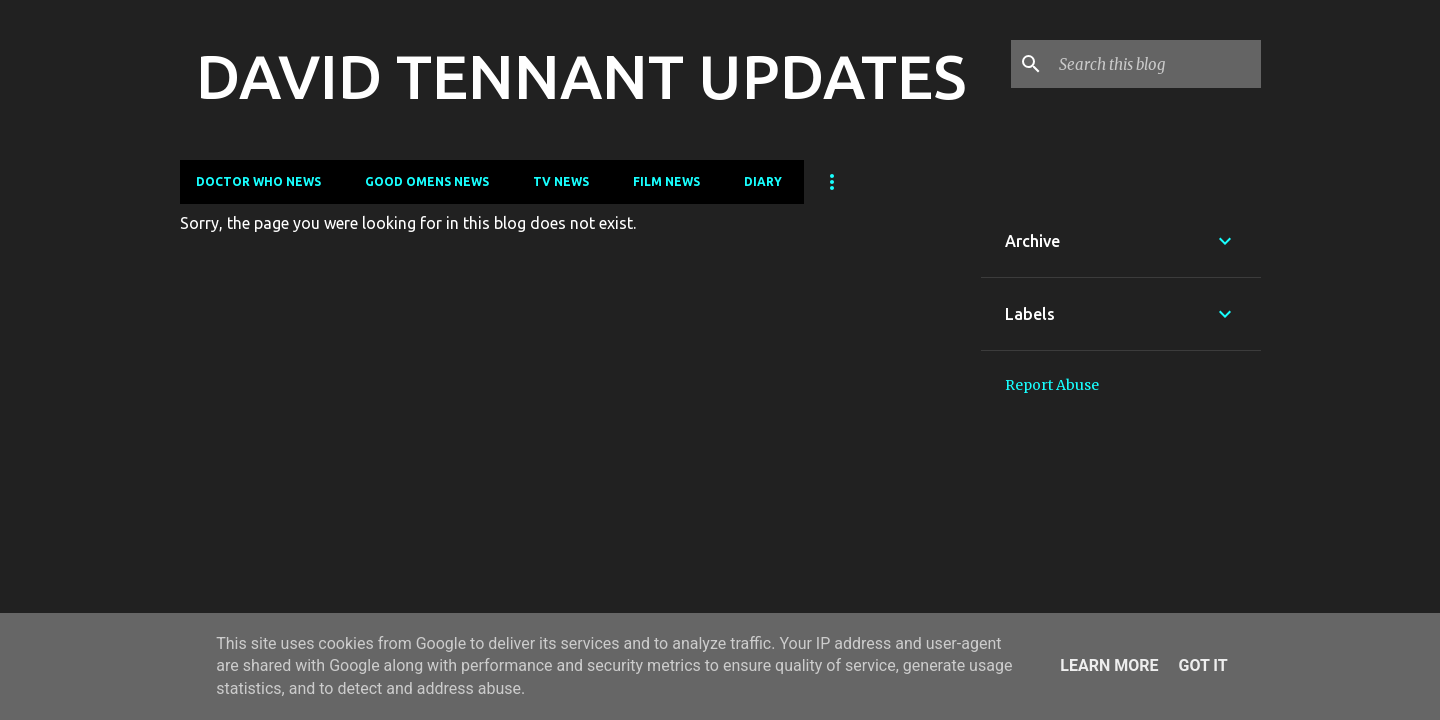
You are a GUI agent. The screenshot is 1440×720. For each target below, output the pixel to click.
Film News (666, 181)
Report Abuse (1052, 385)
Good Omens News (427, 181)
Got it (1202, 665)
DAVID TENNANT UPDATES (581, 76)
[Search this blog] (1156, 64)
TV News (561, 181)
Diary (763, 181)
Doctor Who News (258, 181)
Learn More (1109, 665)
